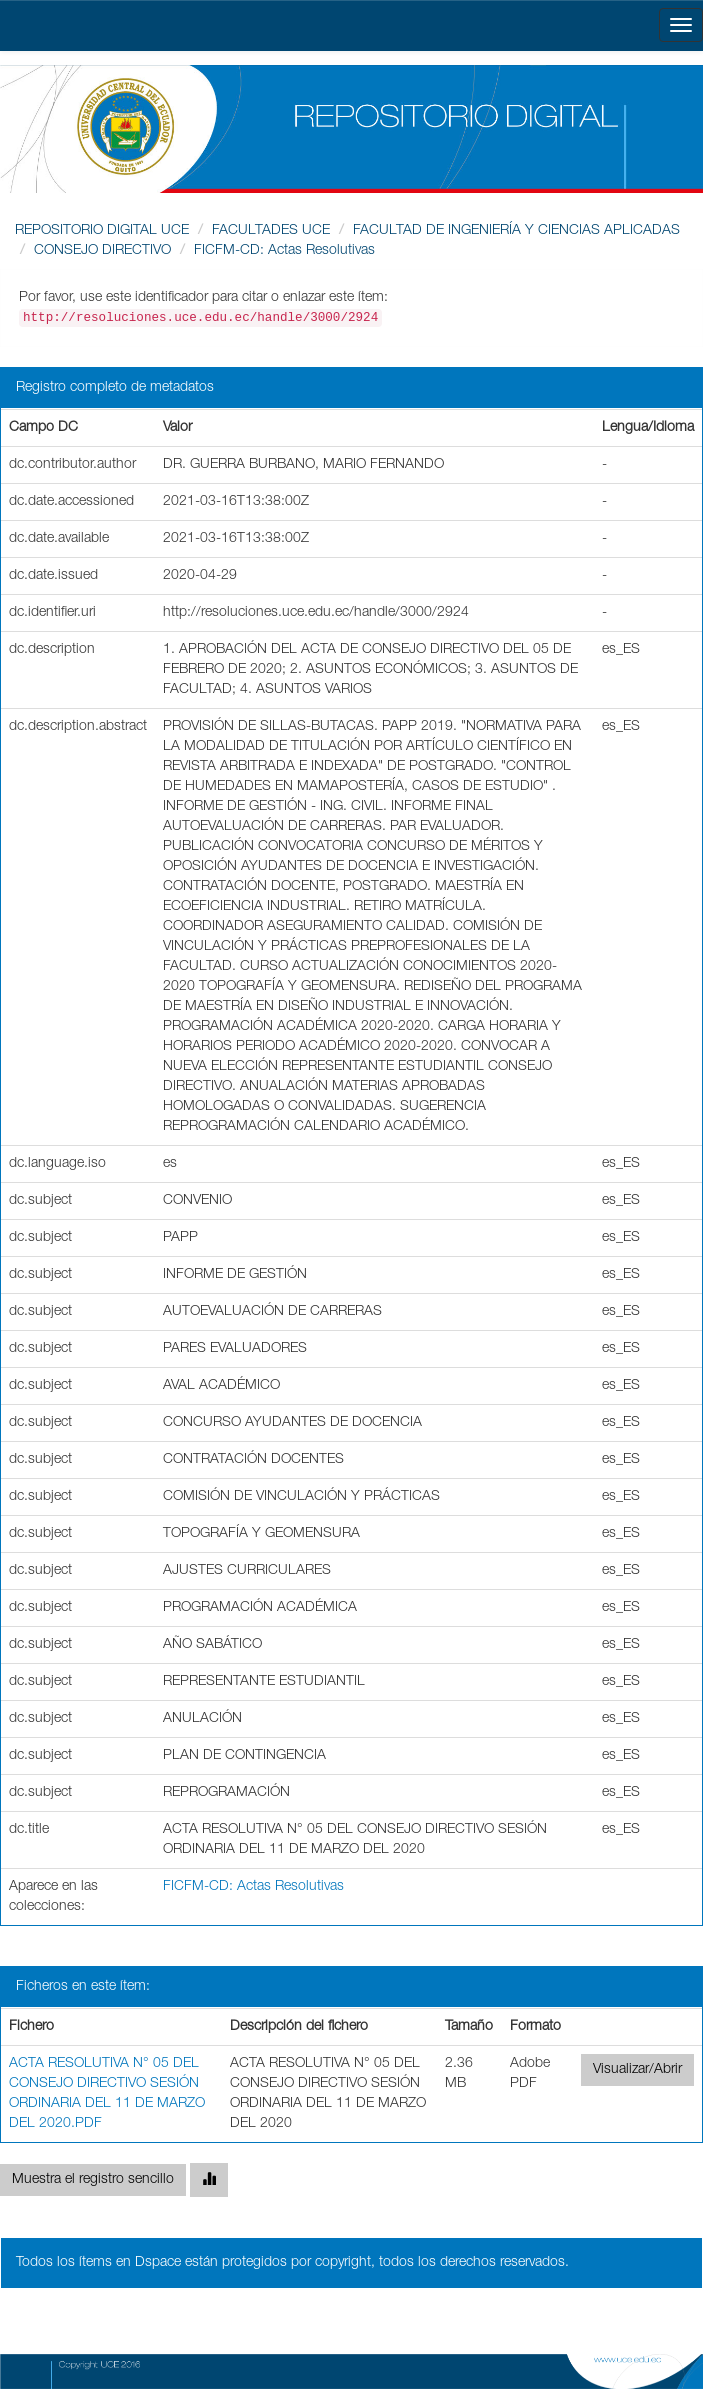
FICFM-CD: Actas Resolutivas (284, 251)
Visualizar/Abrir (637, 2070)
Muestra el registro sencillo (93, 2180)
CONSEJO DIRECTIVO (102, 251)
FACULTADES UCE (271, 231)
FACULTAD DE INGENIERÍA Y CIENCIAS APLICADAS (516, 231)
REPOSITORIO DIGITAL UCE (102, 231)
